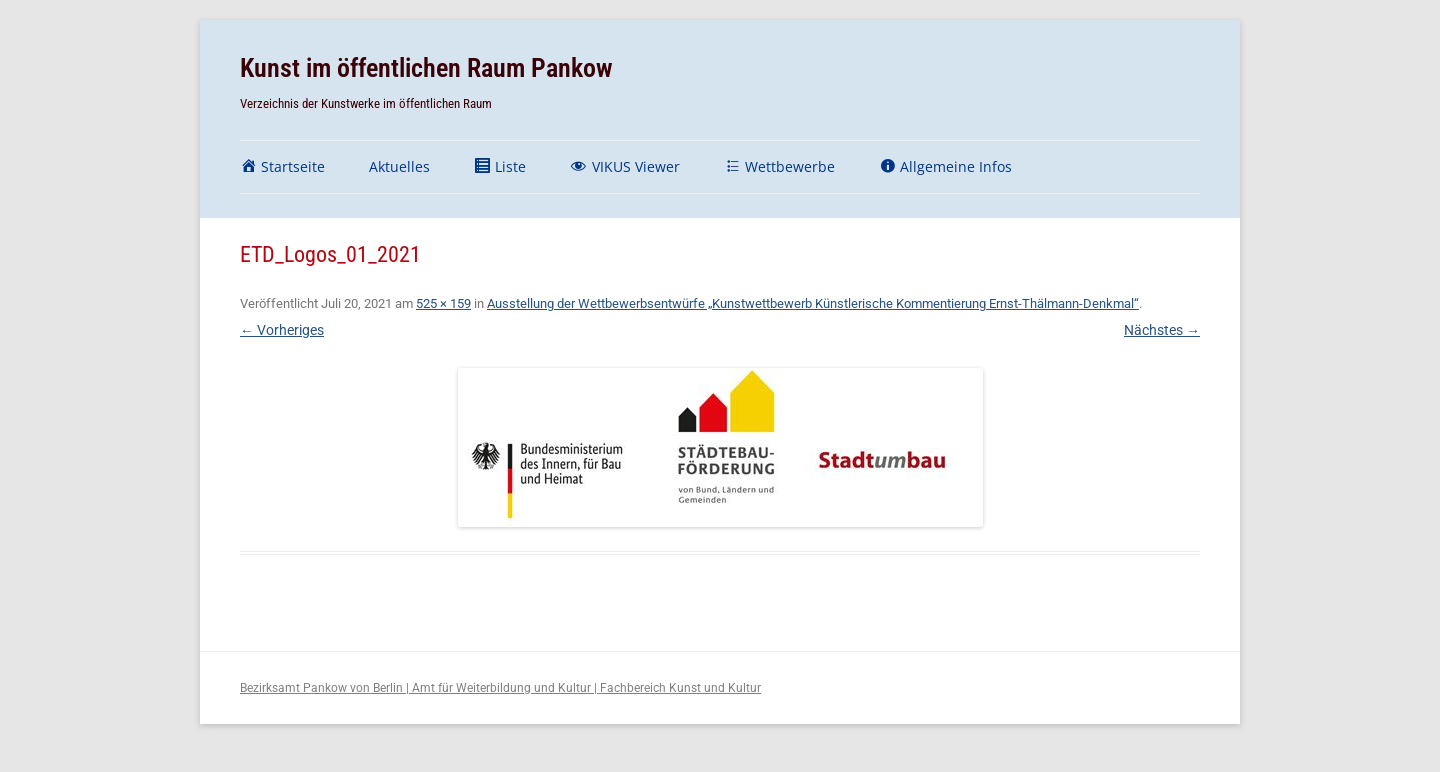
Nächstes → (1162, 330)
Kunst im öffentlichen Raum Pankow (426, 68)
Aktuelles (399, 166)
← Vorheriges (282, 330)
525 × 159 (443, 303)
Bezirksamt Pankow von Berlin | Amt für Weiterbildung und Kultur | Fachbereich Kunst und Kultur (500, 688)
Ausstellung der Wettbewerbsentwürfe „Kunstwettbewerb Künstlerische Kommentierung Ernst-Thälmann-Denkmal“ (813, 303)
